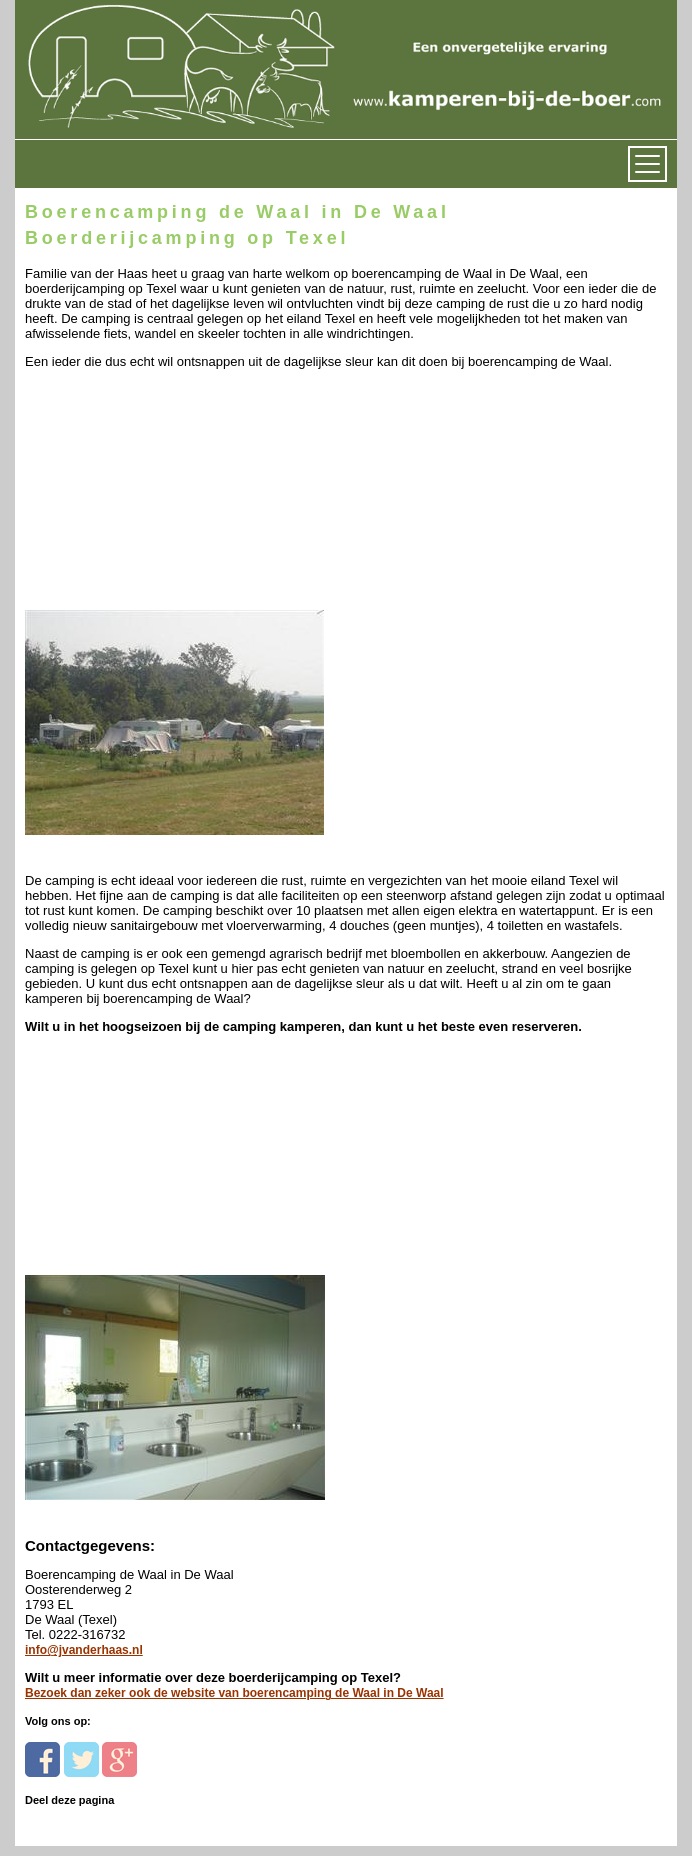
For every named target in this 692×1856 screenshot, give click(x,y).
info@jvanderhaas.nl (84, 1650)
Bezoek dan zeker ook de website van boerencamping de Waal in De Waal (234, 1693)
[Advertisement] (162, 494)
